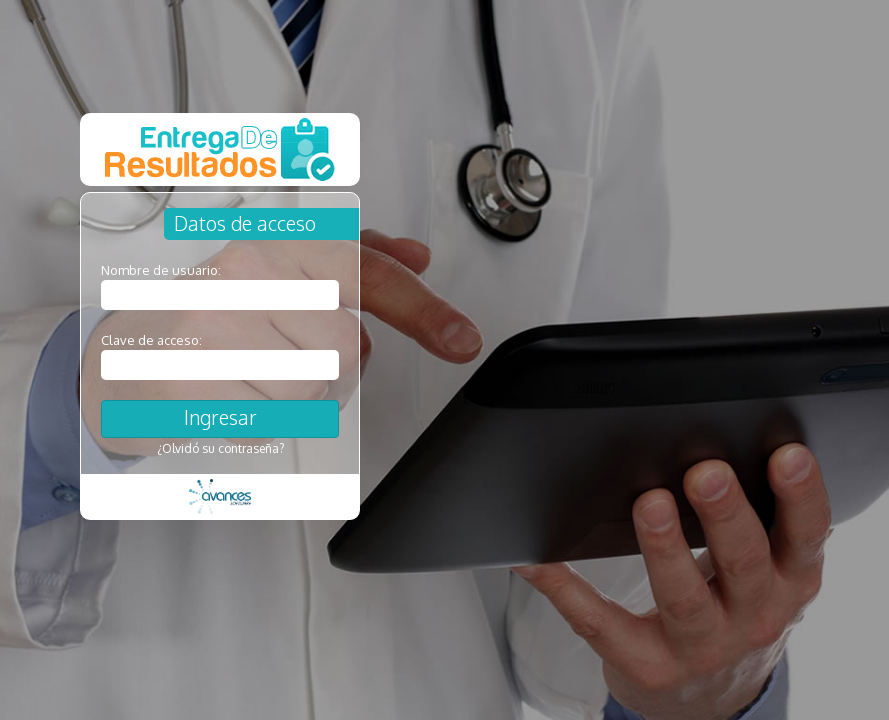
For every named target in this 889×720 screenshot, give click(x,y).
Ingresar (220, 417)
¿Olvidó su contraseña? (220, 448)
